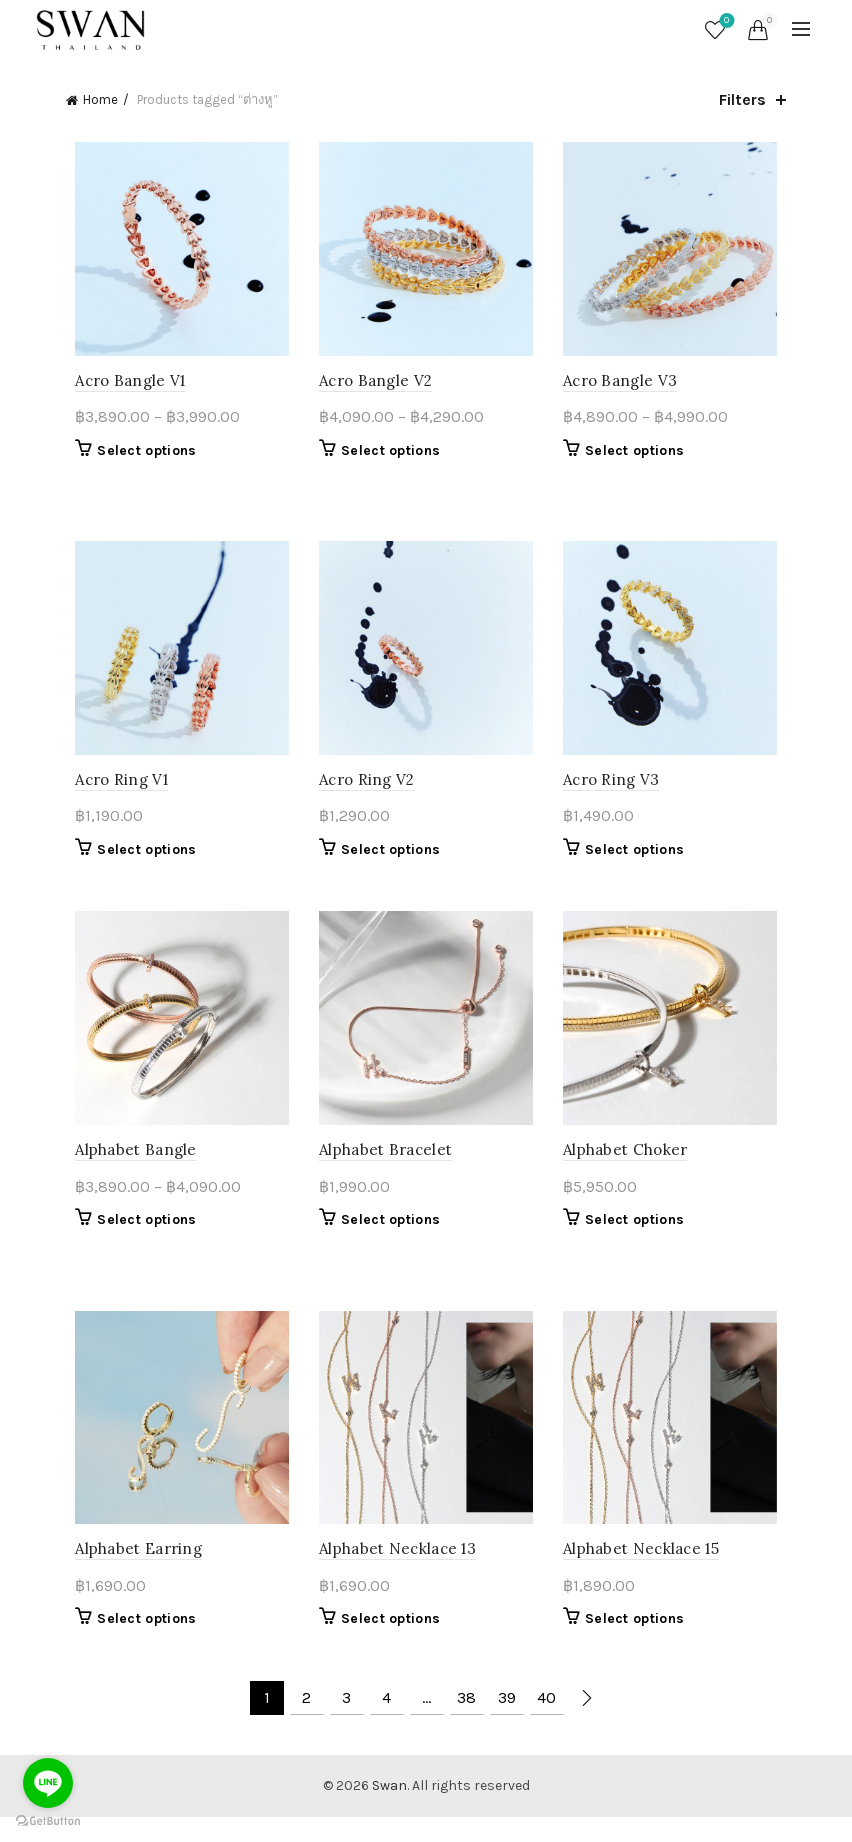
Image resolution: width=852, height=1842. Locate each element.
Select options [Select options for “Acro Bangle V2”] (387, 456)
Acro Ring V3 (614, 791)
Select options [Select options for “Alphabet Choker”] (637, 1238)
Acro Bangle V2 (372, 386)
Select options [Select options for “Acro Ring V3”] (637, 861)
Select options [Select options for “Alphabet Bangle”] (137, 1238)
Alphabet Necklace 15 (644, 1573)
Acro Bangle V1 (121, 386)
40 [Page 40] (546, 1721)
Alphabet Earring (129, 1573)
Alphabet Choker (628, 1168)
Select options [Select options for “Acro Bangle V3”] (637, 456)
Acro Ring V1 (112, 791)
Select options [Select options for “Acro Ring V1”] (137, 861)
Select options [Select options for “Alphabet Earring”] (137, 1643)
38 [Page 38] (466, 1721)
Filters (742, 99)
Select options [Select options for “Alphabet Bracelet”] (387, 1238)
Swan (389, 1809)
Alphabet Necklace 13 (394, 1573)
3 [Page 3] (346, 1721)
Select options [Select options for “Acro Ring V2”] (387, 861)
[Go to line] (48, 1783)
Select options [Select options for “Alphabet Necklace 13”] (387, 1643)
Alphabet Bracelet (382, 1168)
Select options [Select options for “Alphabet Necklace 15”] (637, 1643)
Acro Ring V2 (364, 791)
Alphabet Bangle (127, 1168)
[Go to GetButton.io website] (48, 1821)
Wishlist (724, 21)
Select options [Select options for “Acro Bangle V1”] (137, 456)
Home (100, 99)
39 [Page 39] (507, 1721)
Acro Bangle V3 (623, 386)
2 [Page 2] (306, 1721)
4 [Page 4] (386, 1721)
